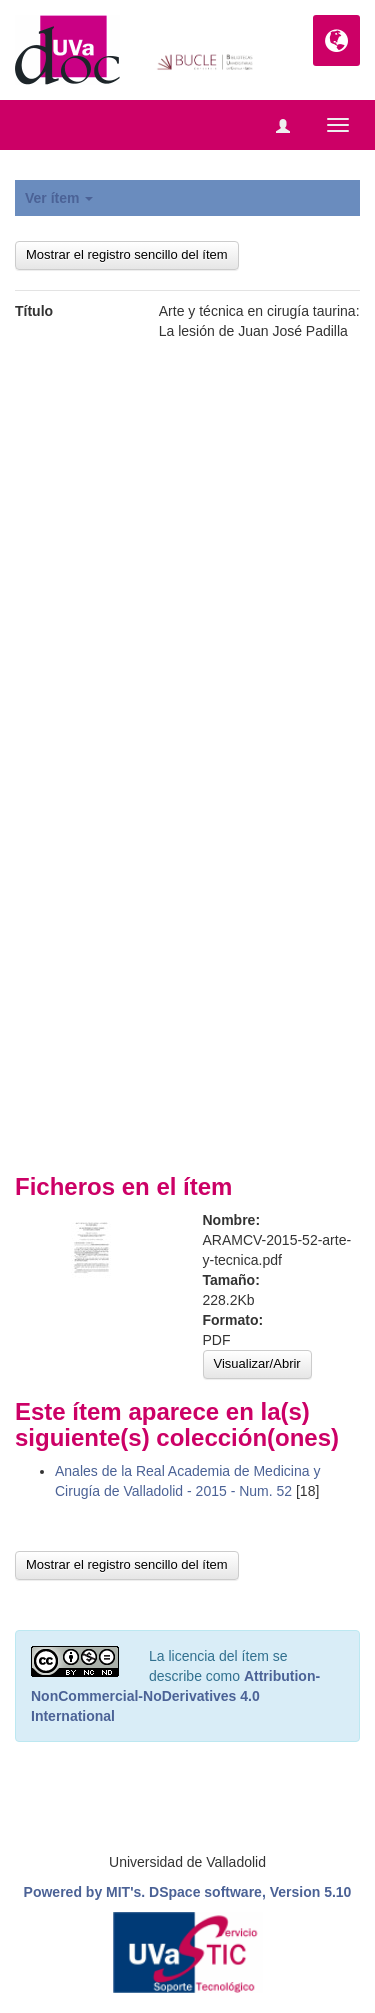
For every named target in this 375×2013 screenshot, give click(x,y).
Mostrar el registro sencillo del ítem (127, 254)
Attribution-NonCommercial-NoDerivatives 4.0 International (175, 1696)
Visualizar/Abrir (257, 1363)
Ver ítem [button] (59, 198)
